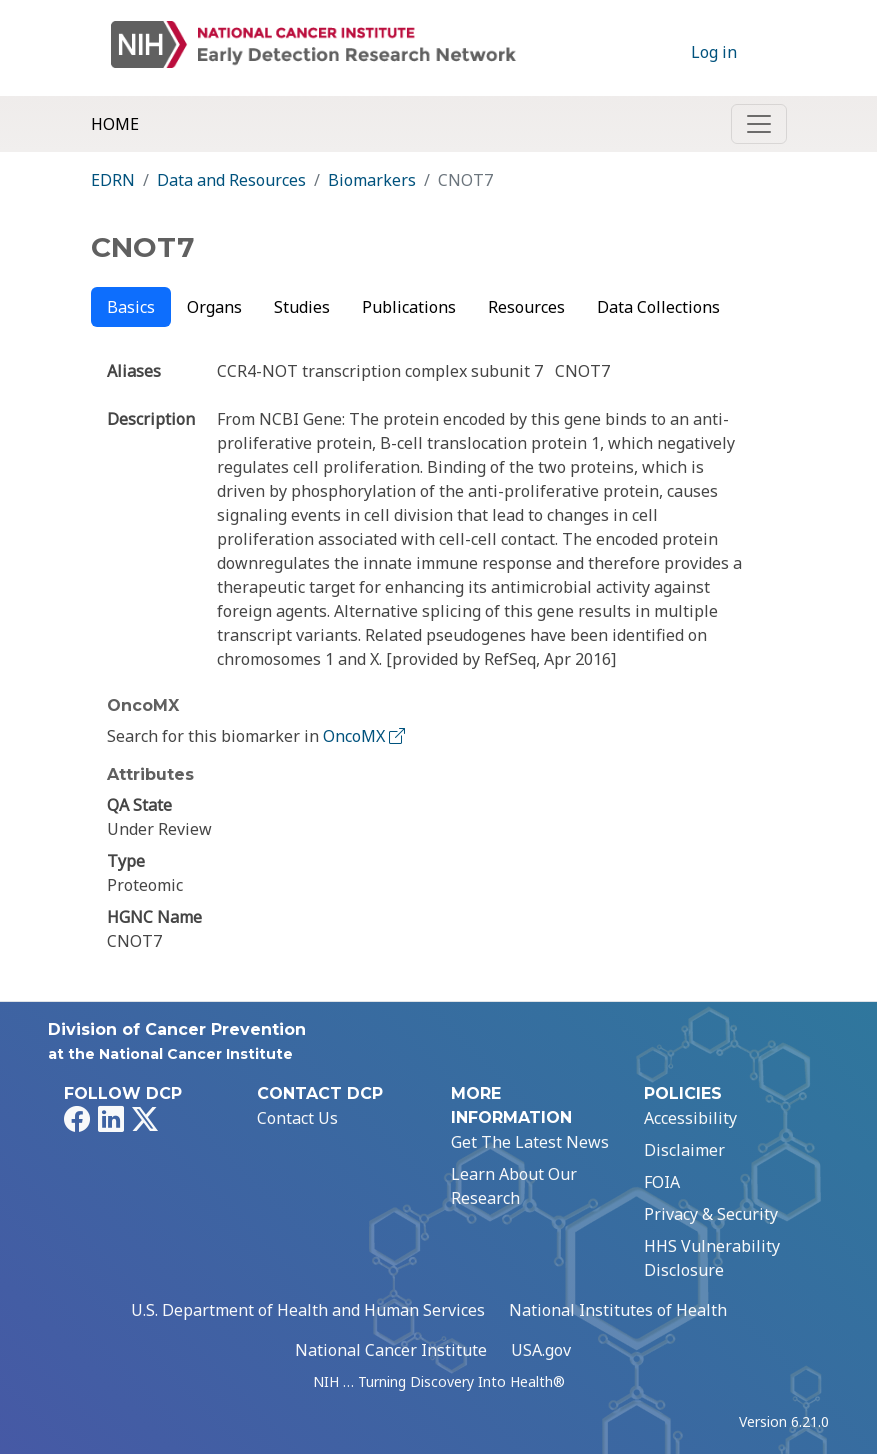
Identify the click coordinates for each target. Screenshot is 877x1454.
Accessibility (690, 1118)
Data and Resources (231, 180)
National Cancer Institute (391, 1350)
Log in (714, 52)
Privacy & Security (711, 1214)
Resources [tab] (526, 307)
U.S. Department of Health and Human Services (308, 1310)
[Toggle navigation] (759, 124)
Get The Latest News (530, 1142)
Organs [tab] (214, 307)
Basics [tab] (131, 307)
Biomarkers (372, 180)
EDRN (113, 180)
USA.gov (541, 1350)
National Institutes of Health (618, 1310)
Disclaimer (684, 1150)
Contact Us (297, 1118)
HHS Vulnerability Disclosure (712, 1258)
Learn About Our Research (514, 1186)
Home (115, 124)
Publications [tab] (409, 307)
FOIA (662, 1182)
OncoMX (366, 736)
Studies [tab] (302, 307)
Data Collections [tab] (658, 307)
